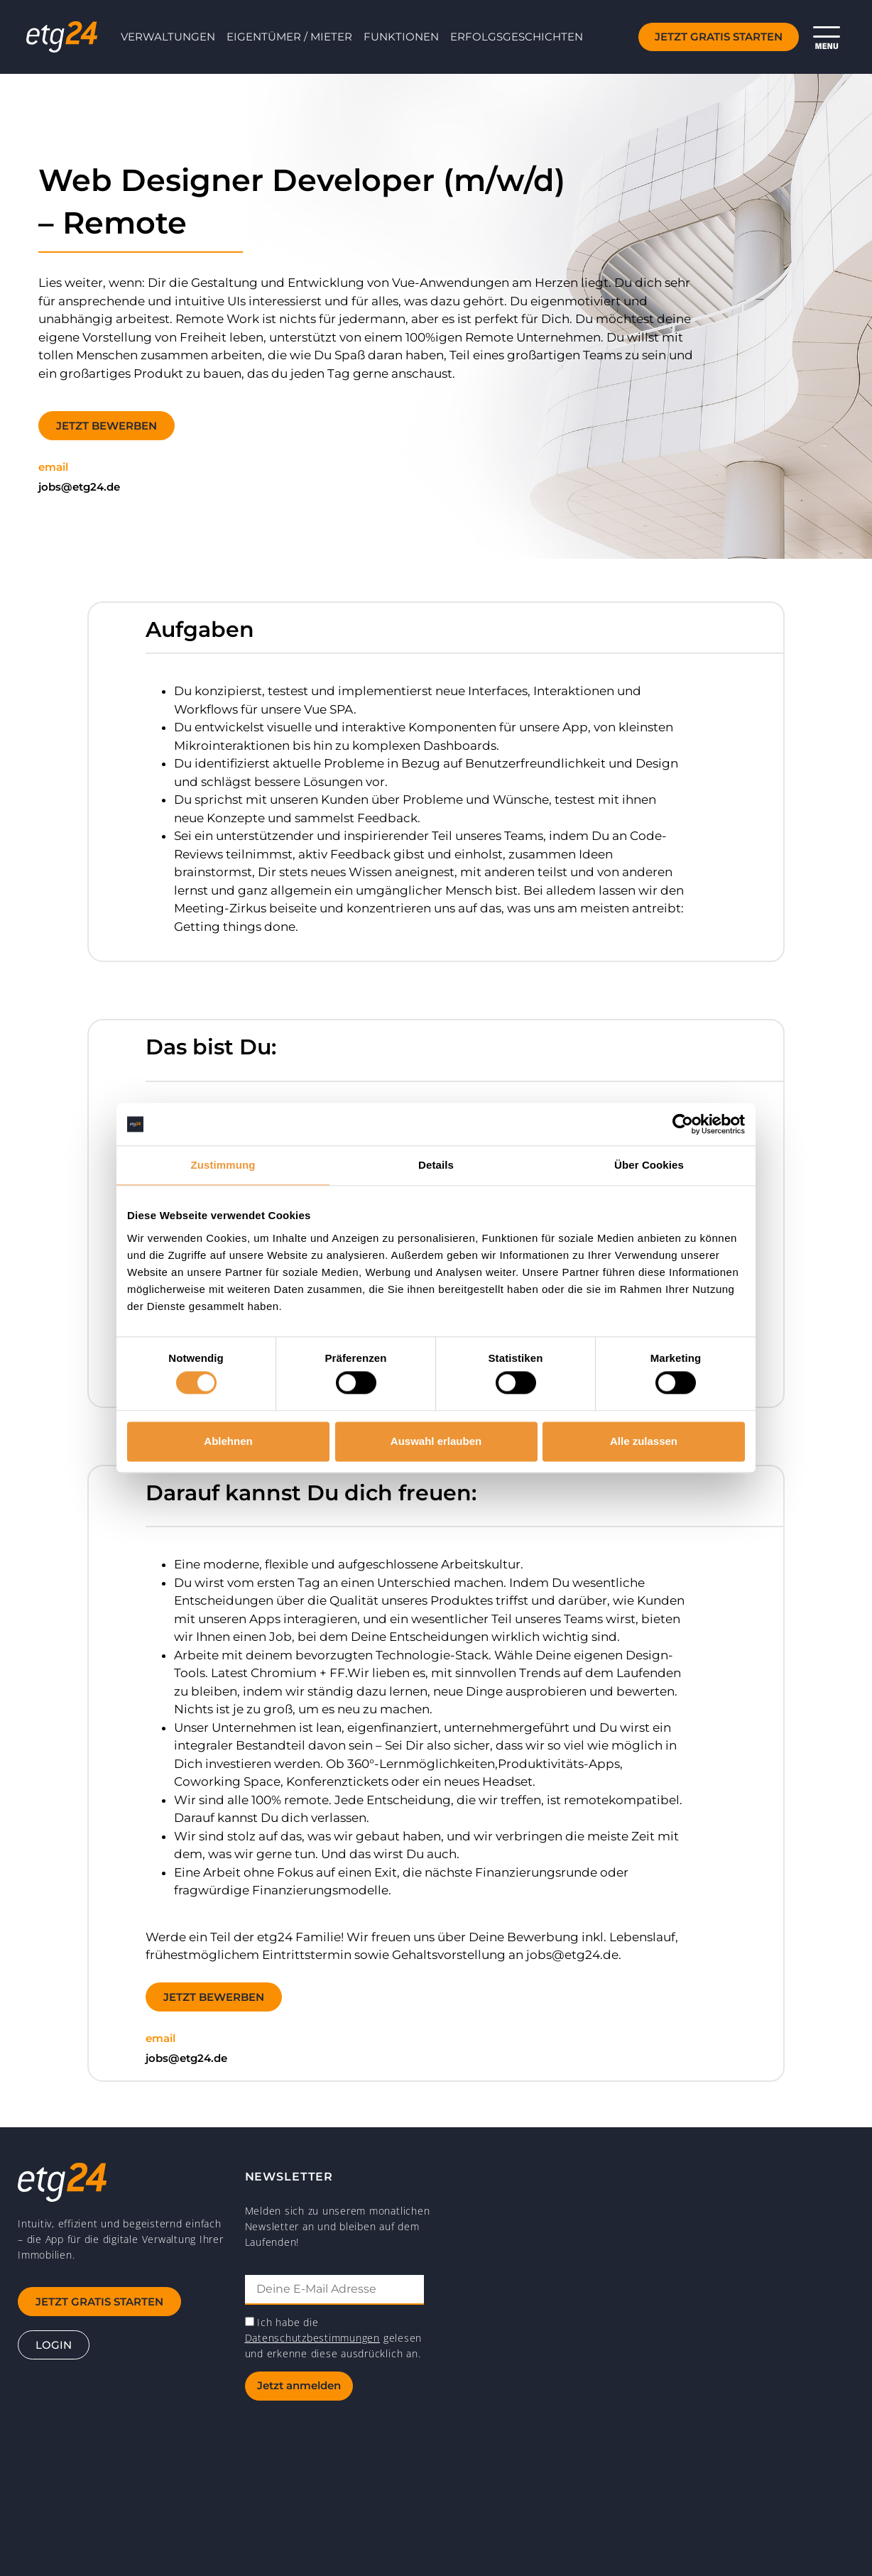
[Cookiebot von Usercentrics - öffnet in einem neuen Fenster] (683, 1124)
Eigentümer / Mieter (289, 36)
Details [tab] (436, 1165)
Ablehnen (228, 1441)
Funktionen (401, 36)
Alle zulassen (643, 1441)
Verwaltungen (168, 36)
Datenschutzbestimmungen (312, 2338)
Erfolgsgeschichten (516, 36)
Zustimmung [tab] (223, 1165)
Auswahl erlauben (436, 1441)
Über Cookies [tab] (649, 1165)
